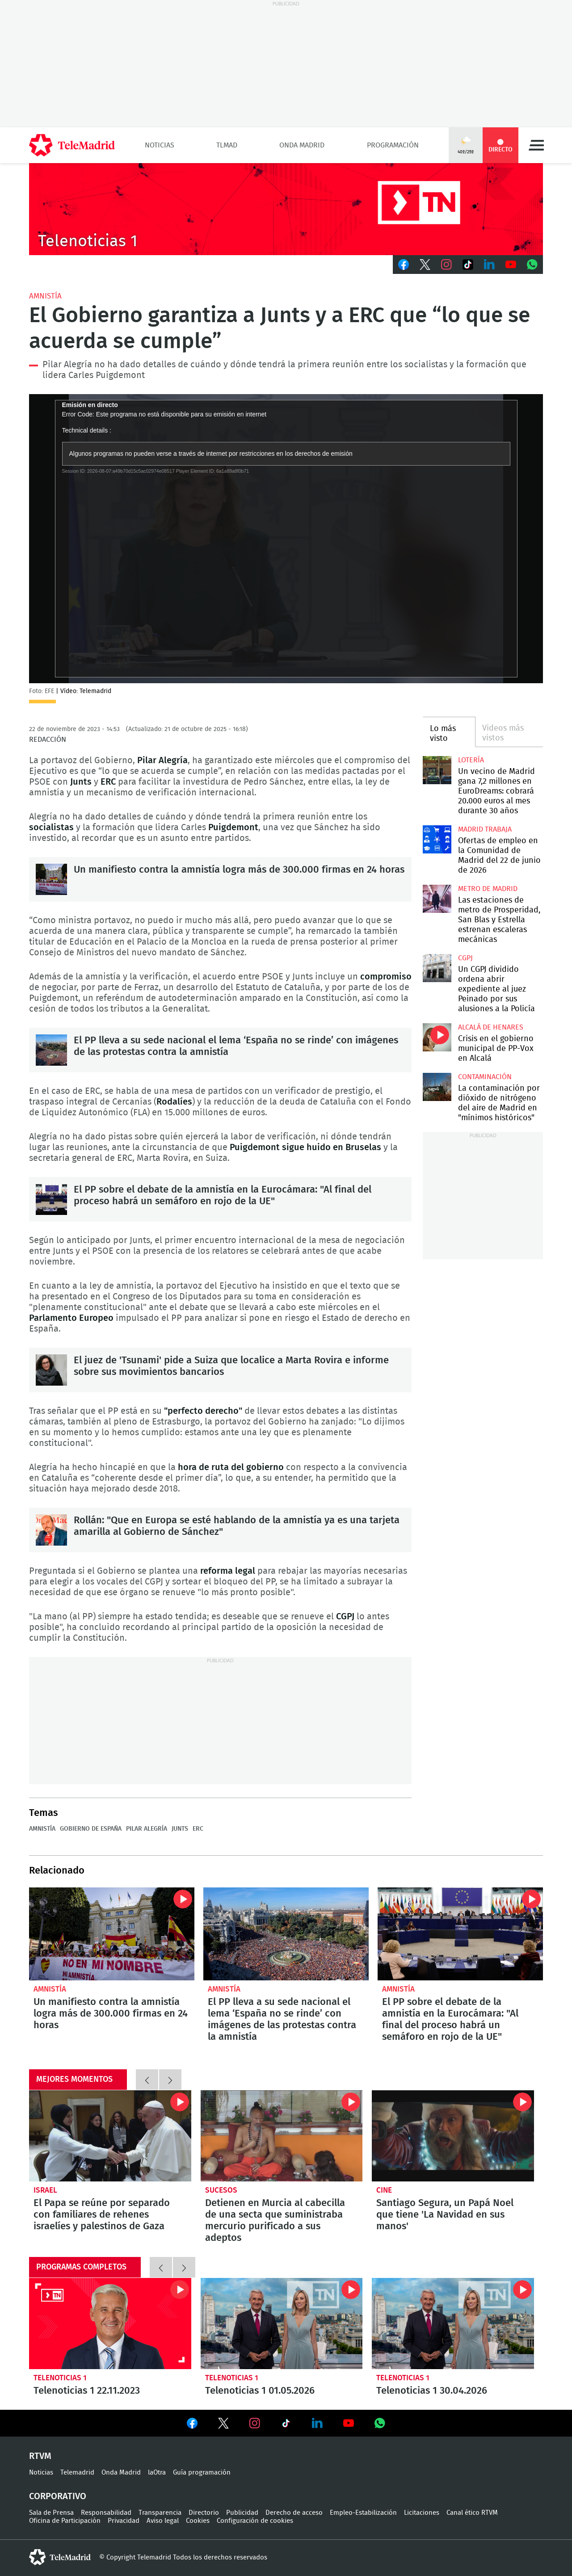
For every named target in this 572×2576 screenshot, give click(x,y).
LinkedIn (489, 264)
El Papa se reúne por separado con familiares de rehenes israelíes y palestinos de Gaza (110, 2135)
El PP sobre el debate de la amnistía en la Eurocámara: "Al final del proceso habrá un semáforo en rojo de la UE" (51, 1199)
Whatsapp (532, 264)
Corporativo (57, 2496)
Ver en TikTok (286, 2425)
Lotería (471, 760)
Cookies (198, 2520)
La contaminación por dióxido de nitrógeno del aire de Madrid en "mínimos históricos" (437, 1087)
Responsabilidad (106, 2512)
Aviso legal (163, 2520)
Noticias (159, 145)
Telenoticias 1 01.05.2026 (282, 2323)
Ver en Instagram (255, 2423)
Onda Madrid (301, 145)
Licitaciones (421, 2512)
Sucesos (221, 2190)
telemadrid (60, 2557)
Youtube (511, 264)
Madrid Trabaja (485, 829)
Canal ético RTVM (472, 2512)
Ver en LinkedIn (317, 2423)
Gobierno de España (91, 1829)
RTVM (40, 2456)
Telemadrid (77, 2472)
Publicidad (242, 2512)
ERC (198, 1829)
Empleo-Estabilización (363, 2512)
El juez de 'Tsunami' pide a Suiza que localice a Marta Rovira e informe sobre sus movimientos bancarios (51, 1370)
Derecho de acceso (294, 2512)
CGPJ (465, 958)
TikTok (468, 264)
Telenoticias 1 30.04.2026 (453, 2323)
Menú (536, 145)
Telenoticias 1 (60, 2378)
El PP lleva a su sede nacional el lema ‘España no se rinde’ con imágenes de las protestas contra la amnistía (51, 1050)
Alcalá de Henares (490, 1027)
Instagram (446, 264)
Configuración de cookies (255, 2520)
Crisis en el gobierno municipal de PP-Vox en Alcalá (437, 1037)
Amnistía (45, 296)
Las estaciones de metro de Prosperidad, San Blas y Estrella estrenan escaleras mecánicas (437, 899)
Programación (393, 145)
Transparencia (160, 2512)
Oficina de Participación (65, 2520)
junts (180, 1829)
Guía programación (202, 2472)
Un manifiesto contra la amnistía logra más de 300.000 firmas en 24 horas (51, 879)
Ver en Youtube (349, 2423)
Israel (45, 2190)
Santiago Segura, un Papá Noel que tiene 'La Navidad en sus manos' (453, 2135)
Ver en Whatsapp (380, 2423)
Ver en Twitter (223, 2425)
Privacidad (123, 2520)
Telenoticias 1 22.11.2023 (110, 2323)
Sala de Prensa (51, 2512)
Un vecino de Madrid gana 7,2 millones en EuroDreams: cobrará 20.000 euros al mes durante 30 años (437, 770)
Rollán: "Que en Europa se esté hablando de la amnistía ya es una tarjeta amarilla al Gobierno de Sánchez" (51, 1530)
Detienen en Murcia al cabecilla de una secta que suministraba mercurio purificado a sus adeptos (282, 2135)
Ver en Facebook (192, 2425)
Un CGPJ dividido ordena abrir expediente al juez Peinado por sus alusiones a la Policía (437, 968)
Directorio (204, 2512)
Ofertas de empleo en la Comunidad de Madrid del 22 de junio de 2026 (437, 839)
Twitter (425, 264)
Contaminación (485, 1076)
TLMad (226, 145)
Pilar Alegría (146, 1829)
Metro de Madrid (487, 888)
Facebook (403, 264)
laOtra (157, 2472)
